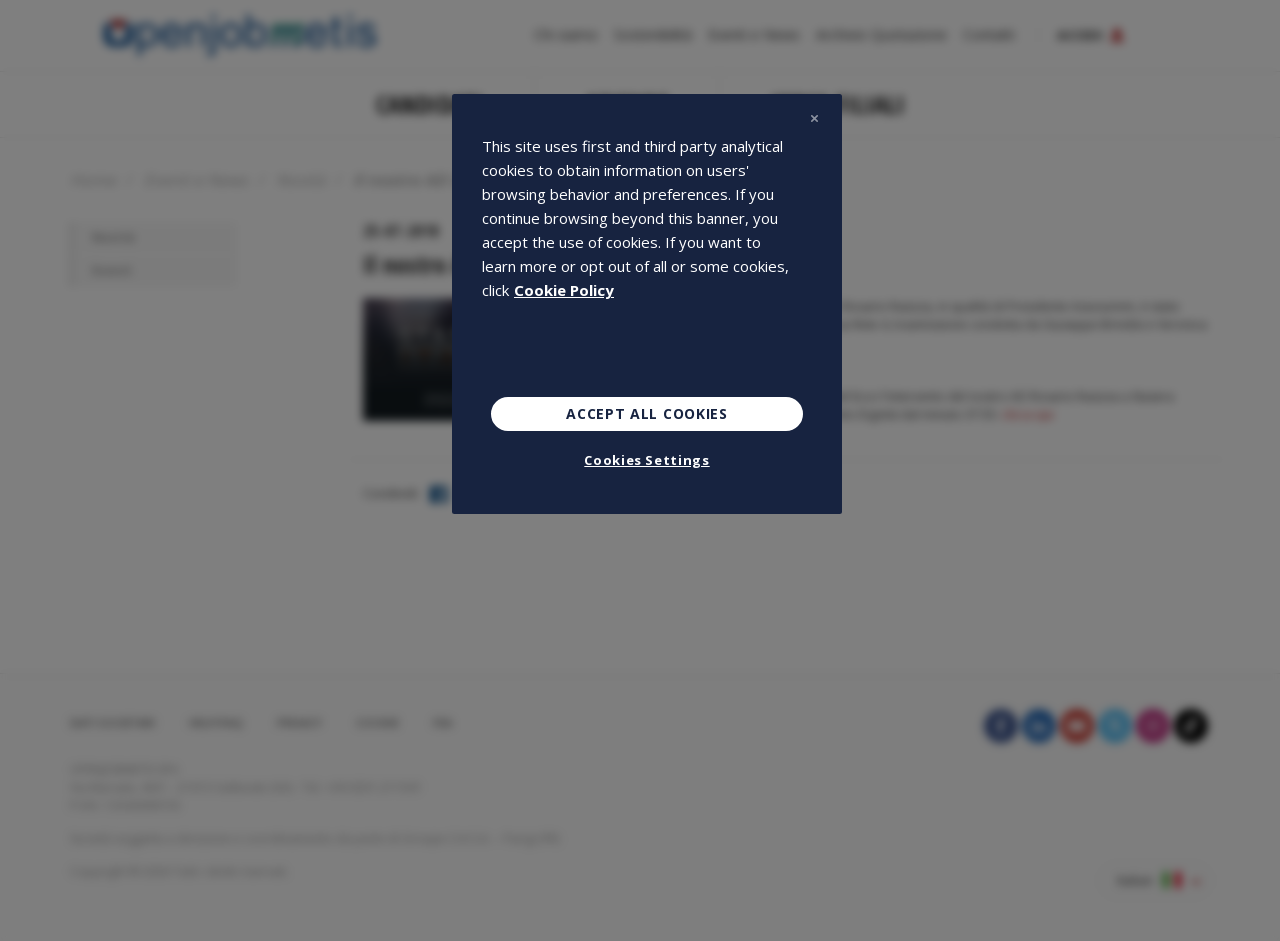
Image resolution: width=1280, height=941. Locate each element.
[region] (647, 304)
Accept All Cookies (647, 413)
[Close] (814, 118)
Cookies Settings (646, 460)
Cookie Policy (564, 290)
